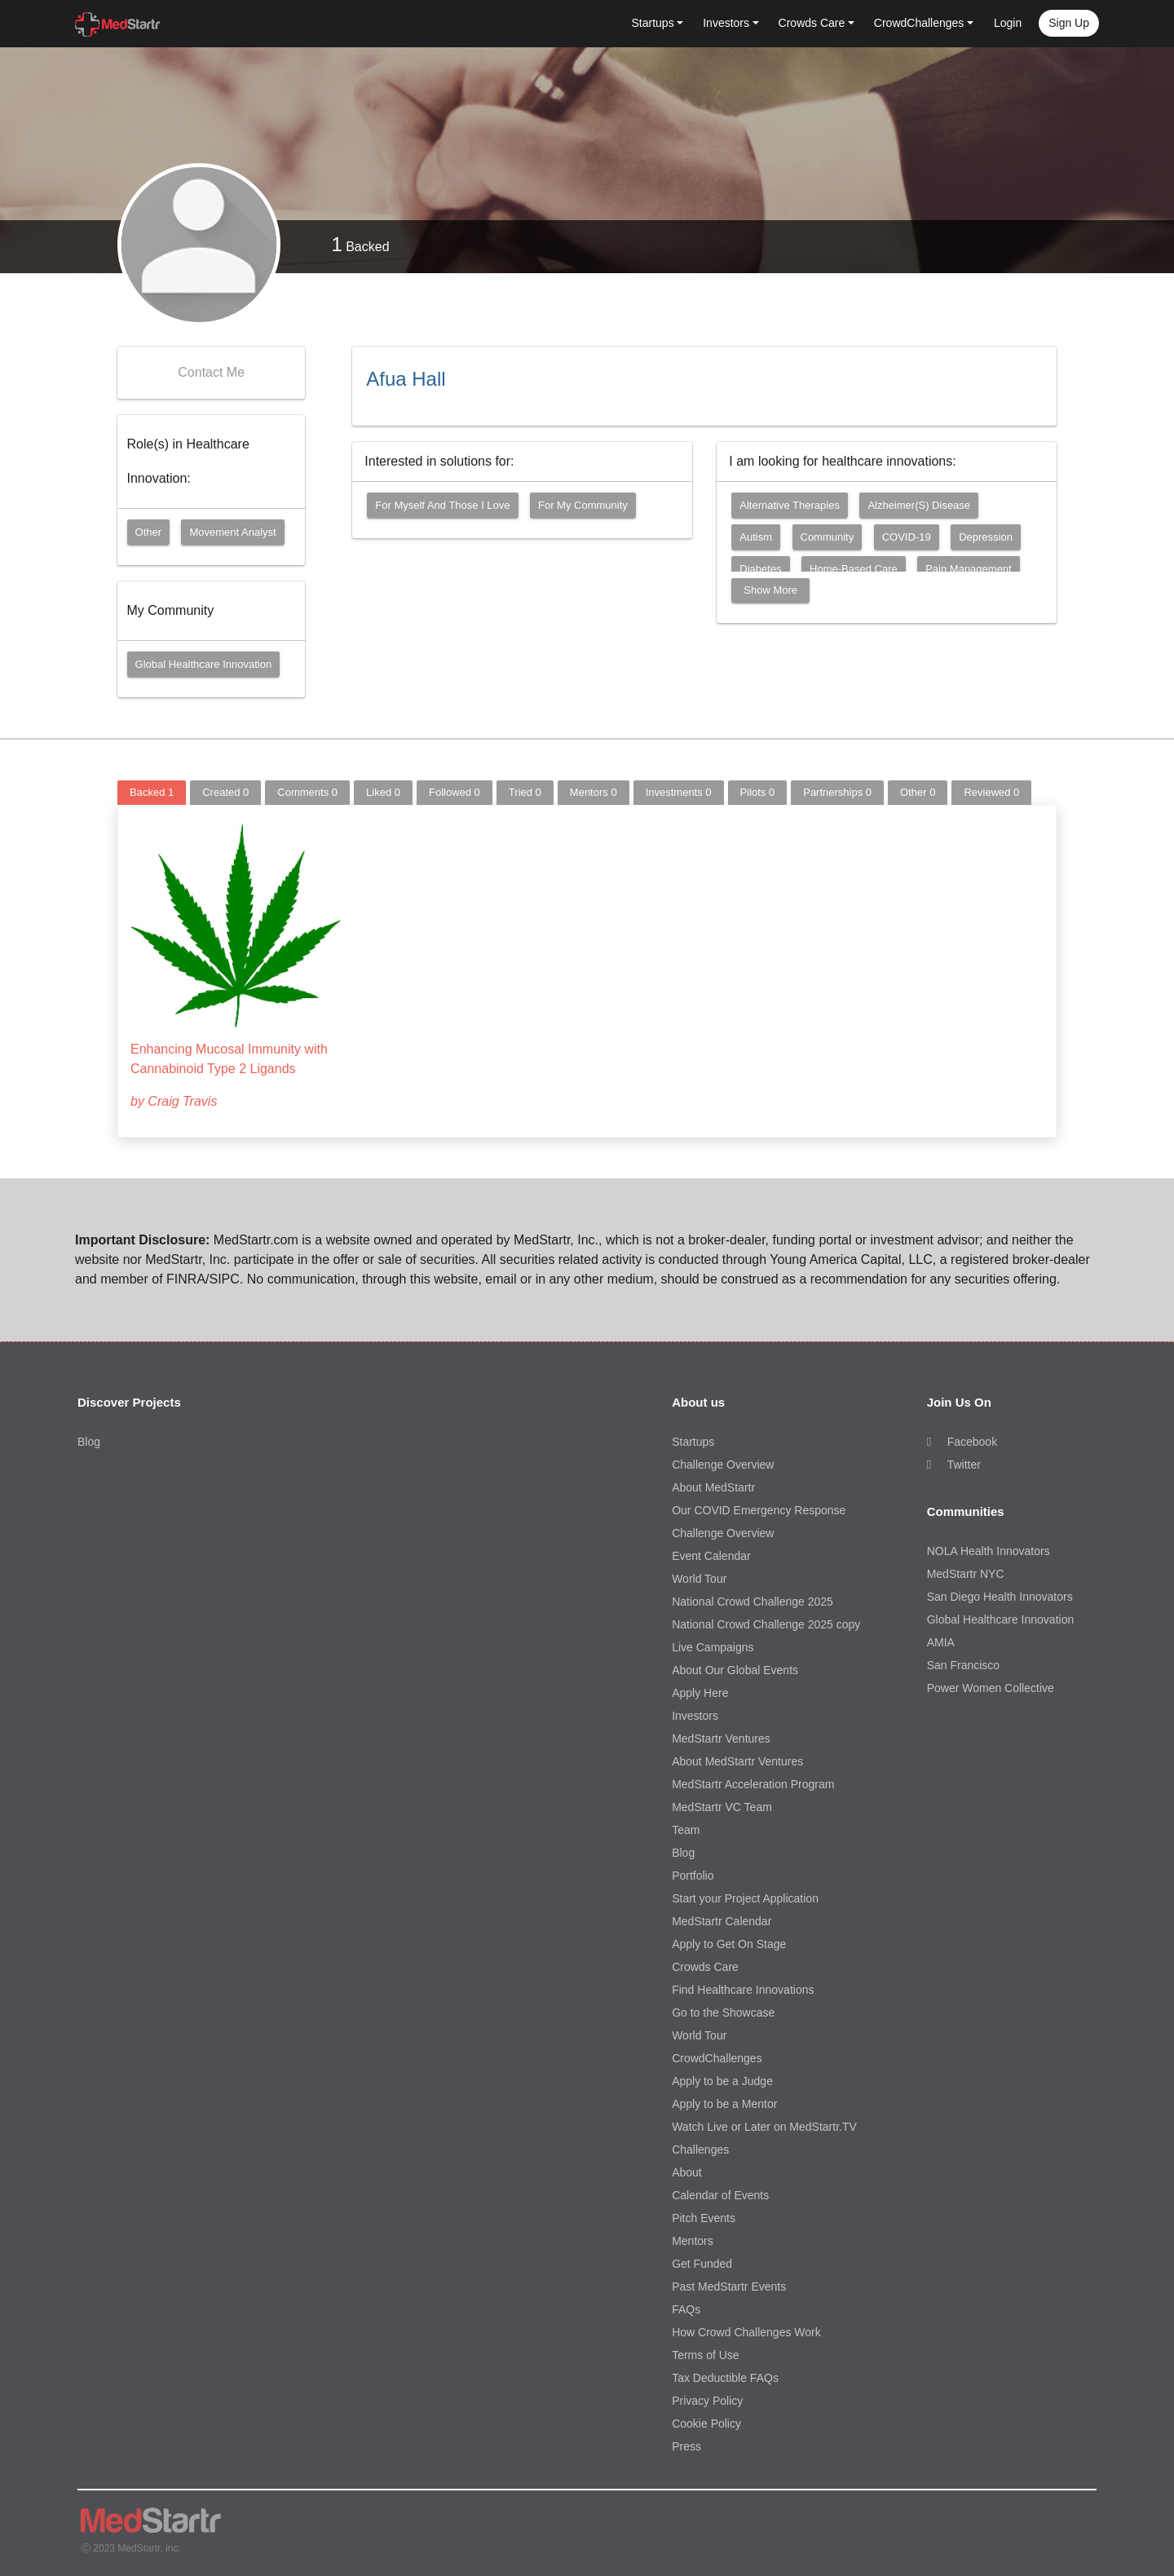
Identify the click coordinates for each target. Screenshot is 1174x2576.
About (687, 2172)
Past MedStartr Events (729, 2286)
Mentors (593, 792)
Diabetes (760, 569)
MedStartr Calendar (721, 1921)
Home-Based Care (854, 569)
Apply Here (700, 1692)
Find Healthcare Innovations (743, 1989)
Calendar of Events (720, 2195)
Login (1008, 22)
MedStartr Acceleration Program (753, 1784)
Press (686, 2446)
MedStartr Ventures (721, 1738)
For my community (583, 505)
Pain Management (968, 569)
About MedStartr (713, 1487)
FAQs (686, 2309)
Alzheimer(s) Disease (918, 505)
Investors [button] (726, 22)
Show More (770, 590)
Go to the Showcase (723, 2012)
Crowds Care (705, 1966)
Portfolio (692, 1875)
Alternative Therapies (789, 505)
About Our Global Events (735, 1670)
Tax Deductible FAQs (725, 2377)
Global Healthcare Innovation (203, 664)
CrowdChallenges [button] (919, 22)
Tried (525, 792)
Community (827, 537)
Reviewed (991, 792)
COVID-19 (906, 537)
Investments (679, 792)
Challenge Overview (723, 1464)
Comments (307, 792)
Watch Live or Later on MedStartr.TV (764, 2126)
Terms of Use (705, 2355)
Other (148, 532)
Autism (755, 537)
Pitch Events (703, 2218)
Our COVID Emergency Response (758, 1510)
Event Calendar (711, 1555)
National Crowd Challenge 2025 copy (766, 1624)
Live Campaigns (712, 1647)
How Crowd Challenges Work (746, 2332)
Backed (360, 244)
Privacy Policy (707, 2400)
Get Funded (702, 2263)
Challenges (700, 2149)
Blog (88, 1441)
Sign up (1068, 22)
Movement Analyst (232, 532)
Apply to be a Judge (722, 2081)
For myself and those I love (442, 505)
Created (225, 792)
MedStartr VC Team (722, 1807)
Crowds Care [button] (812, 22)
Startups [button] (653, 22)
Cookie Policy (706, 2423)
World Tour (699, 1578)
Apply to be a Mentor (724, 2103)
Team (686, 1829)
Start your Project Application (745, 1898)
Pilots (757, 792)
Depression (986, 537)
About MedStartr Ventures (737, 1761)
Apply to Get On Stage (729, 1944)
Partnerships (837, 792)
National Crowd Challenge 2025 (752, 1601)
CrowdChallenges (717, 2058)
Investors (695, 1715)
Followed (454, 792)
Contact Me (211, 372)
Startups (693, 1441)
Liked (383, 792)
